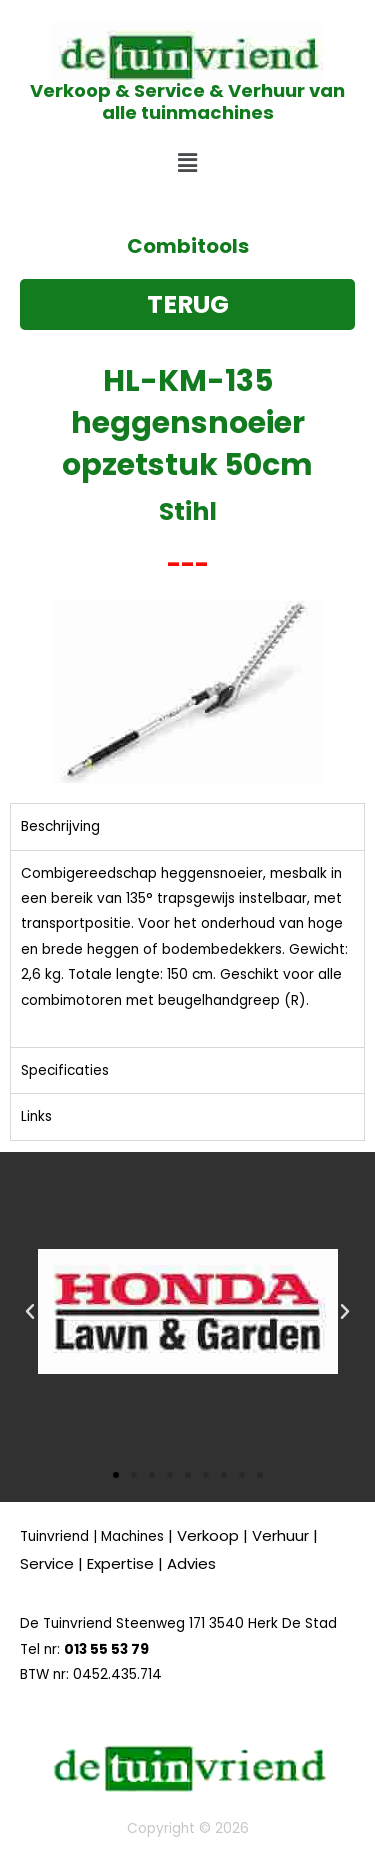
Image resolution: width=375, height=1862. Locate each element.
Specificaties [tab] (65, 1070)
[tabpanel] (187, 948)
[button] (187, 164)
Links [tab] (36, 1116)
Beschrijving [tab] (60, 826)
